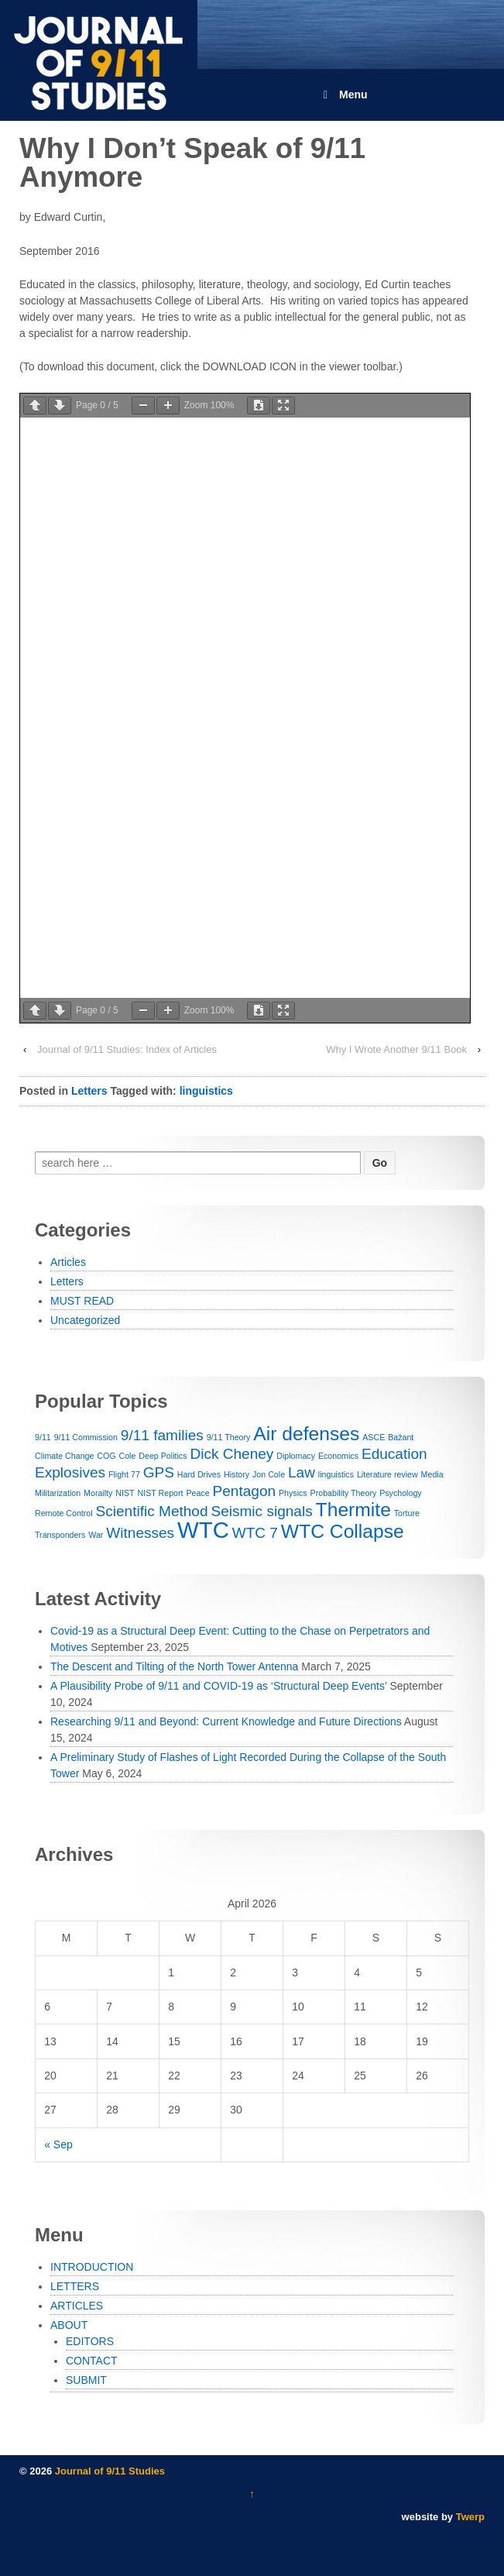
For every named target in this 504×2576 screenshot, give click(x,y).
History (236, 1474)
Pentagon (244, 1491)
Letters (89, 1091)
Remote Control (64, 1513)
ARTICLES (76, 2305)
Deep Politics (163, 1455)
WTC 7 (255, 1533)
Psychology (400, 1493)
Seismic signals (261, 1511)
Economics (338, 1455)
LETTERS (74, 2286)
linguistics (206, 1091)
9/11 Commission (86, 1437)
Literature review (387, 1474)
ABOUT (68, 2325)
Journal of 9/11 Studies (108, 2471)
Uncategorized (85, 1320)
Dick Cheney (231, 1454)
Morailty (98, 1493)
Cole (126, 1455)
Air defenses (306, 1434)
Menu (342, 94)
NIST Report (160, 1493)
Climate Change (64, 1455)
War (95, 1534)
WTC (203, 1530)
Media (432, 1474)
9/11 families (162, 1435)
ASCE (373, 1437)
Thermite (353, 1509)
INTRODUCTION (91, 2267)
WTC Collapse (342, 1531)
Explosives (70, 1472)
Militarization (58, 1493)
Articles (68, 1262)
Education (394, 1454)
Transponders (60, 1534)
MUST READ (82, 1301)
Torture (407, 1513)
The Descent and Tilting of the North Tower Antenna (174, 1666)
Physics (293, 1493)
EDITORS (90, 2341)
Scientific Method (152, 1511)
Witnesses (140, 1533)
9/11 (43, 1437)
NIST (124, 1493)
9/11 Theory (229, 1437)
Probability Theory (343, 1493)
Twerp (470, 2517)
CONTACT (92, 2360)
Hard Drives (199, 1474)
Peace (197, 1493)
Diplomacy (295, 1455)
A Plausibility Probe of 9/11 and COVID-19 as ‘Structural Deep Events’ (218, 1686)
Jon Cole (268, 1474)
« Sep (58, 2144)
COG (106, 1455)
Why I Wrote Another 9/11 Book (396, 1049)
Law (301, 1472)
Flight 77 (124, 1474)
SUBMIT (86, 2380)
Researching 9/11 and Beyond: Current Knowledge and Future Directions (226, 1721)
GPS (158, 1472)
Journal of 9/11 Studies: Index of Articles (127, 1049)
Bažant (400, 1437)
